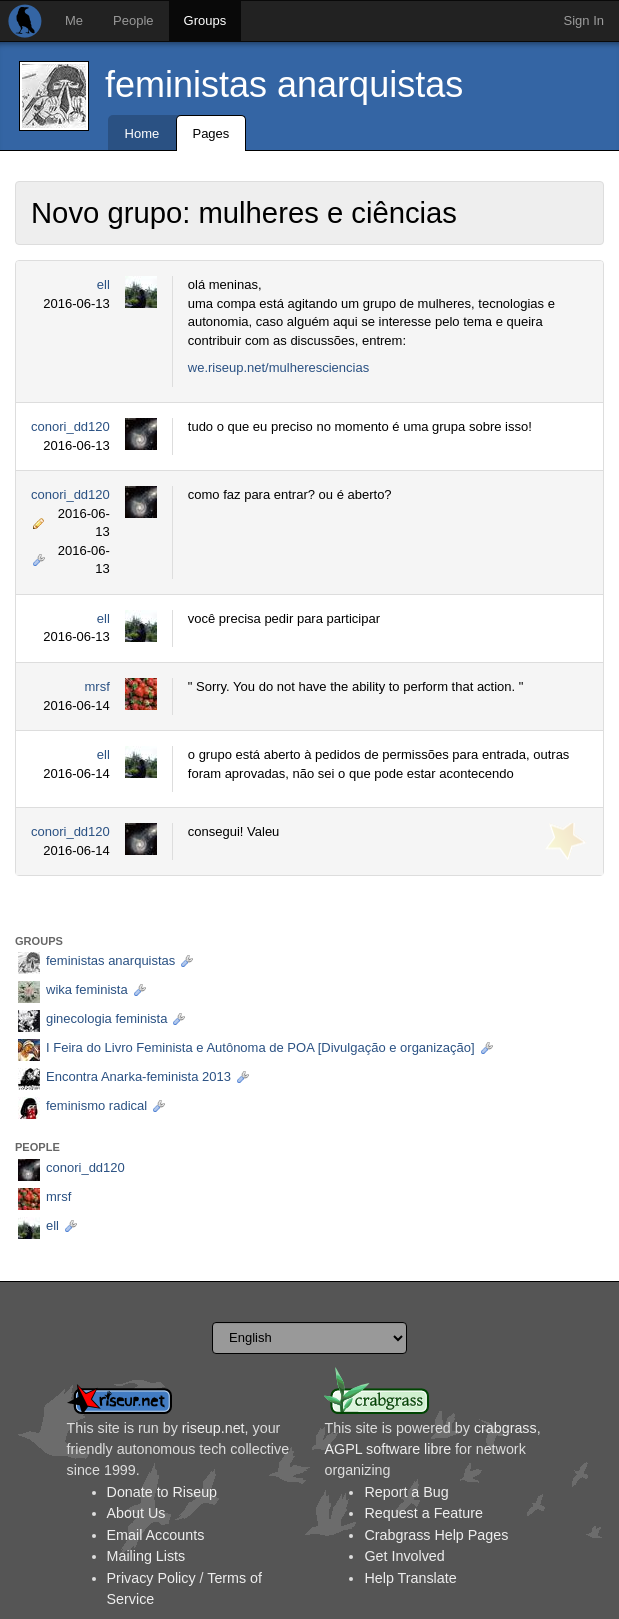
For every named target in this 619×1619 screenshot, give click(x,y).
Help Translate (410, 1578)
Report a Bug (406, 1492)
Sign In (584, 20)
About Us (136, 1513)
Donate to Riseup (162, 1492)
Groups (205, 20)
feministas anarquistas (284, 84)
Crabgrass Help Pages (436, 1535)
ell (103, 284)
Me (74, 20)
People (133, 20)
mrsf (97, 686)
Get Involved (404, 1556)
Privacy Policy (151, 1578)
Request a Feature (423, 1513)
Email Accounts (156, 1535)
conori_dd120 (70, 426)
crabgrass (505, 1428)
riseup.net (213, 1428)
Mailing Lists (146, 1556)
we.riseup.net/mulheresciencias (278, 367)
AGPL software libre (387, 1449)
